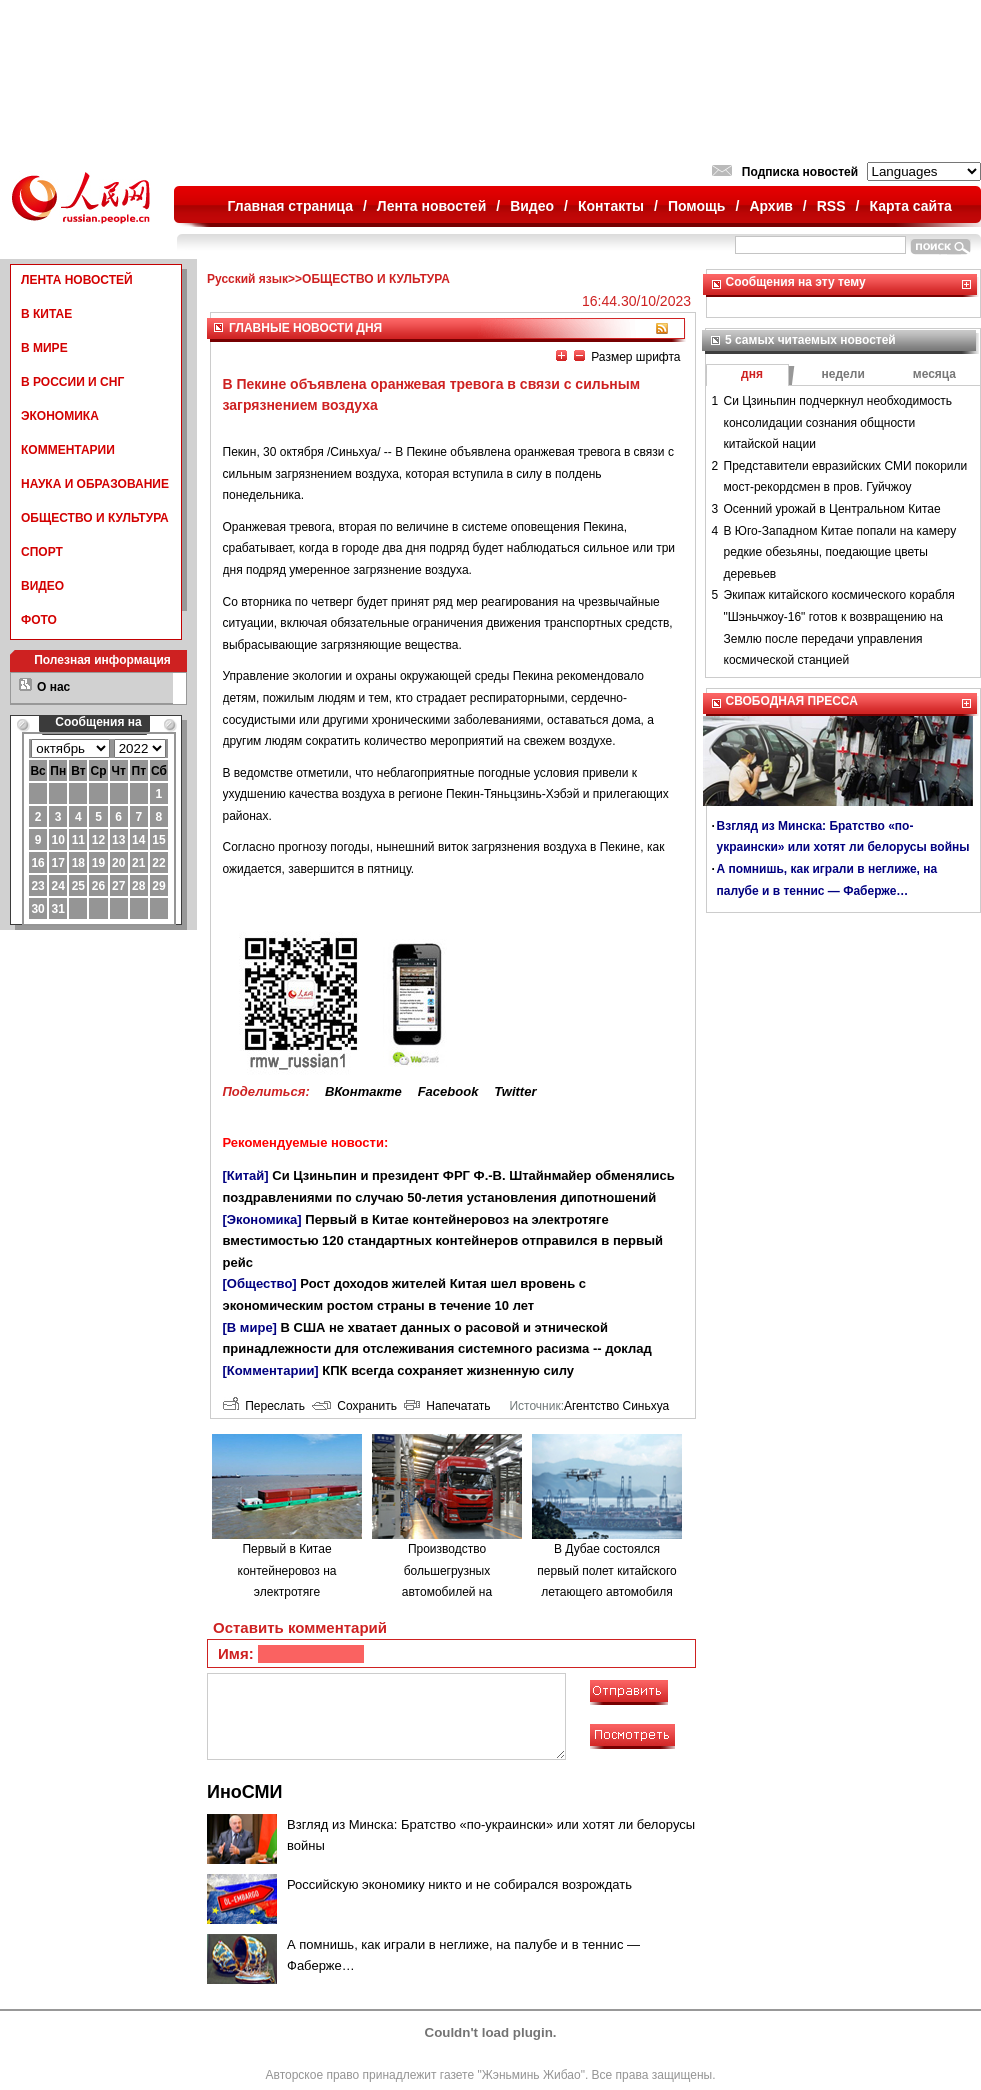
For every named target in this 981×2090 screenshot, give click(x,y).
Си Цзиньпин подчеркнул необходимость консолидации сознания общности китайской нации (838, 422)
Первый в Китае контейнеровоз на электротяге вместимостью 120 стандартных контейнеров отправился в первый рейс (443, 1241)
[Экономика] (262, 1219)
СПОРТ (42, 552)
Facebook (448, 1091)
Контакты (611, 206)
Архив (770, 206)
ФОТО (39, 620)
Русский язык (247, 279)
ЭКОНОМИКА (60, 416)
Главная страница (290, 206)
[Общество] (260, 1283)
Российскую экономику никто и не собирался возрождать (459, 1884)
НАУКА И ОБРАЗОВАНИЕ (95, 484)
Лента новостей (431, 206)
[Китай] (246, 1175)
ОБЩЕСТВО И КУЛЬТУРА (95, 518)
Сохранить (354, 1406)
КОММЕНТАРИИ (68, 450)
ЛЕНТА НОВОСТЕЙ (77, 280)
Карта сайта (910, 206)
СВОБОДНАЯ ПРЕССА (792, 701)
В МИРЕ (44, 348)
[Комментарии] (271, 1370)
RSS (831, 206)
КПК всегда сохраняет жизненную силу (448, 1370)
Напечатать (447, 1406)
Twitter (515, 1091)
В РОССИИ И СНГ (72, 382)
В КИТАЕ (46, 314)
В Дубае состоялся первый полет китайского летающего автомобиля (606, 1570)
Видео (532, 206)
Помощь (697, 206)
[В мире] (250, 1327)
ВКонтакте (363, 1091)
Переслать (264, 1406)
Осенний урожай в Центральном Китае (832, 509)
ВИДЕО (42, 586)
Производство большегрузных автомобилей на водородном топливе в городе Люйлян (447, 1592)
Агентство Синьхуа (616, 1406)
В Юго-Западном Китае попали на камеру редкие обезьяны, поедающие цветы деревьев (840, 552)
